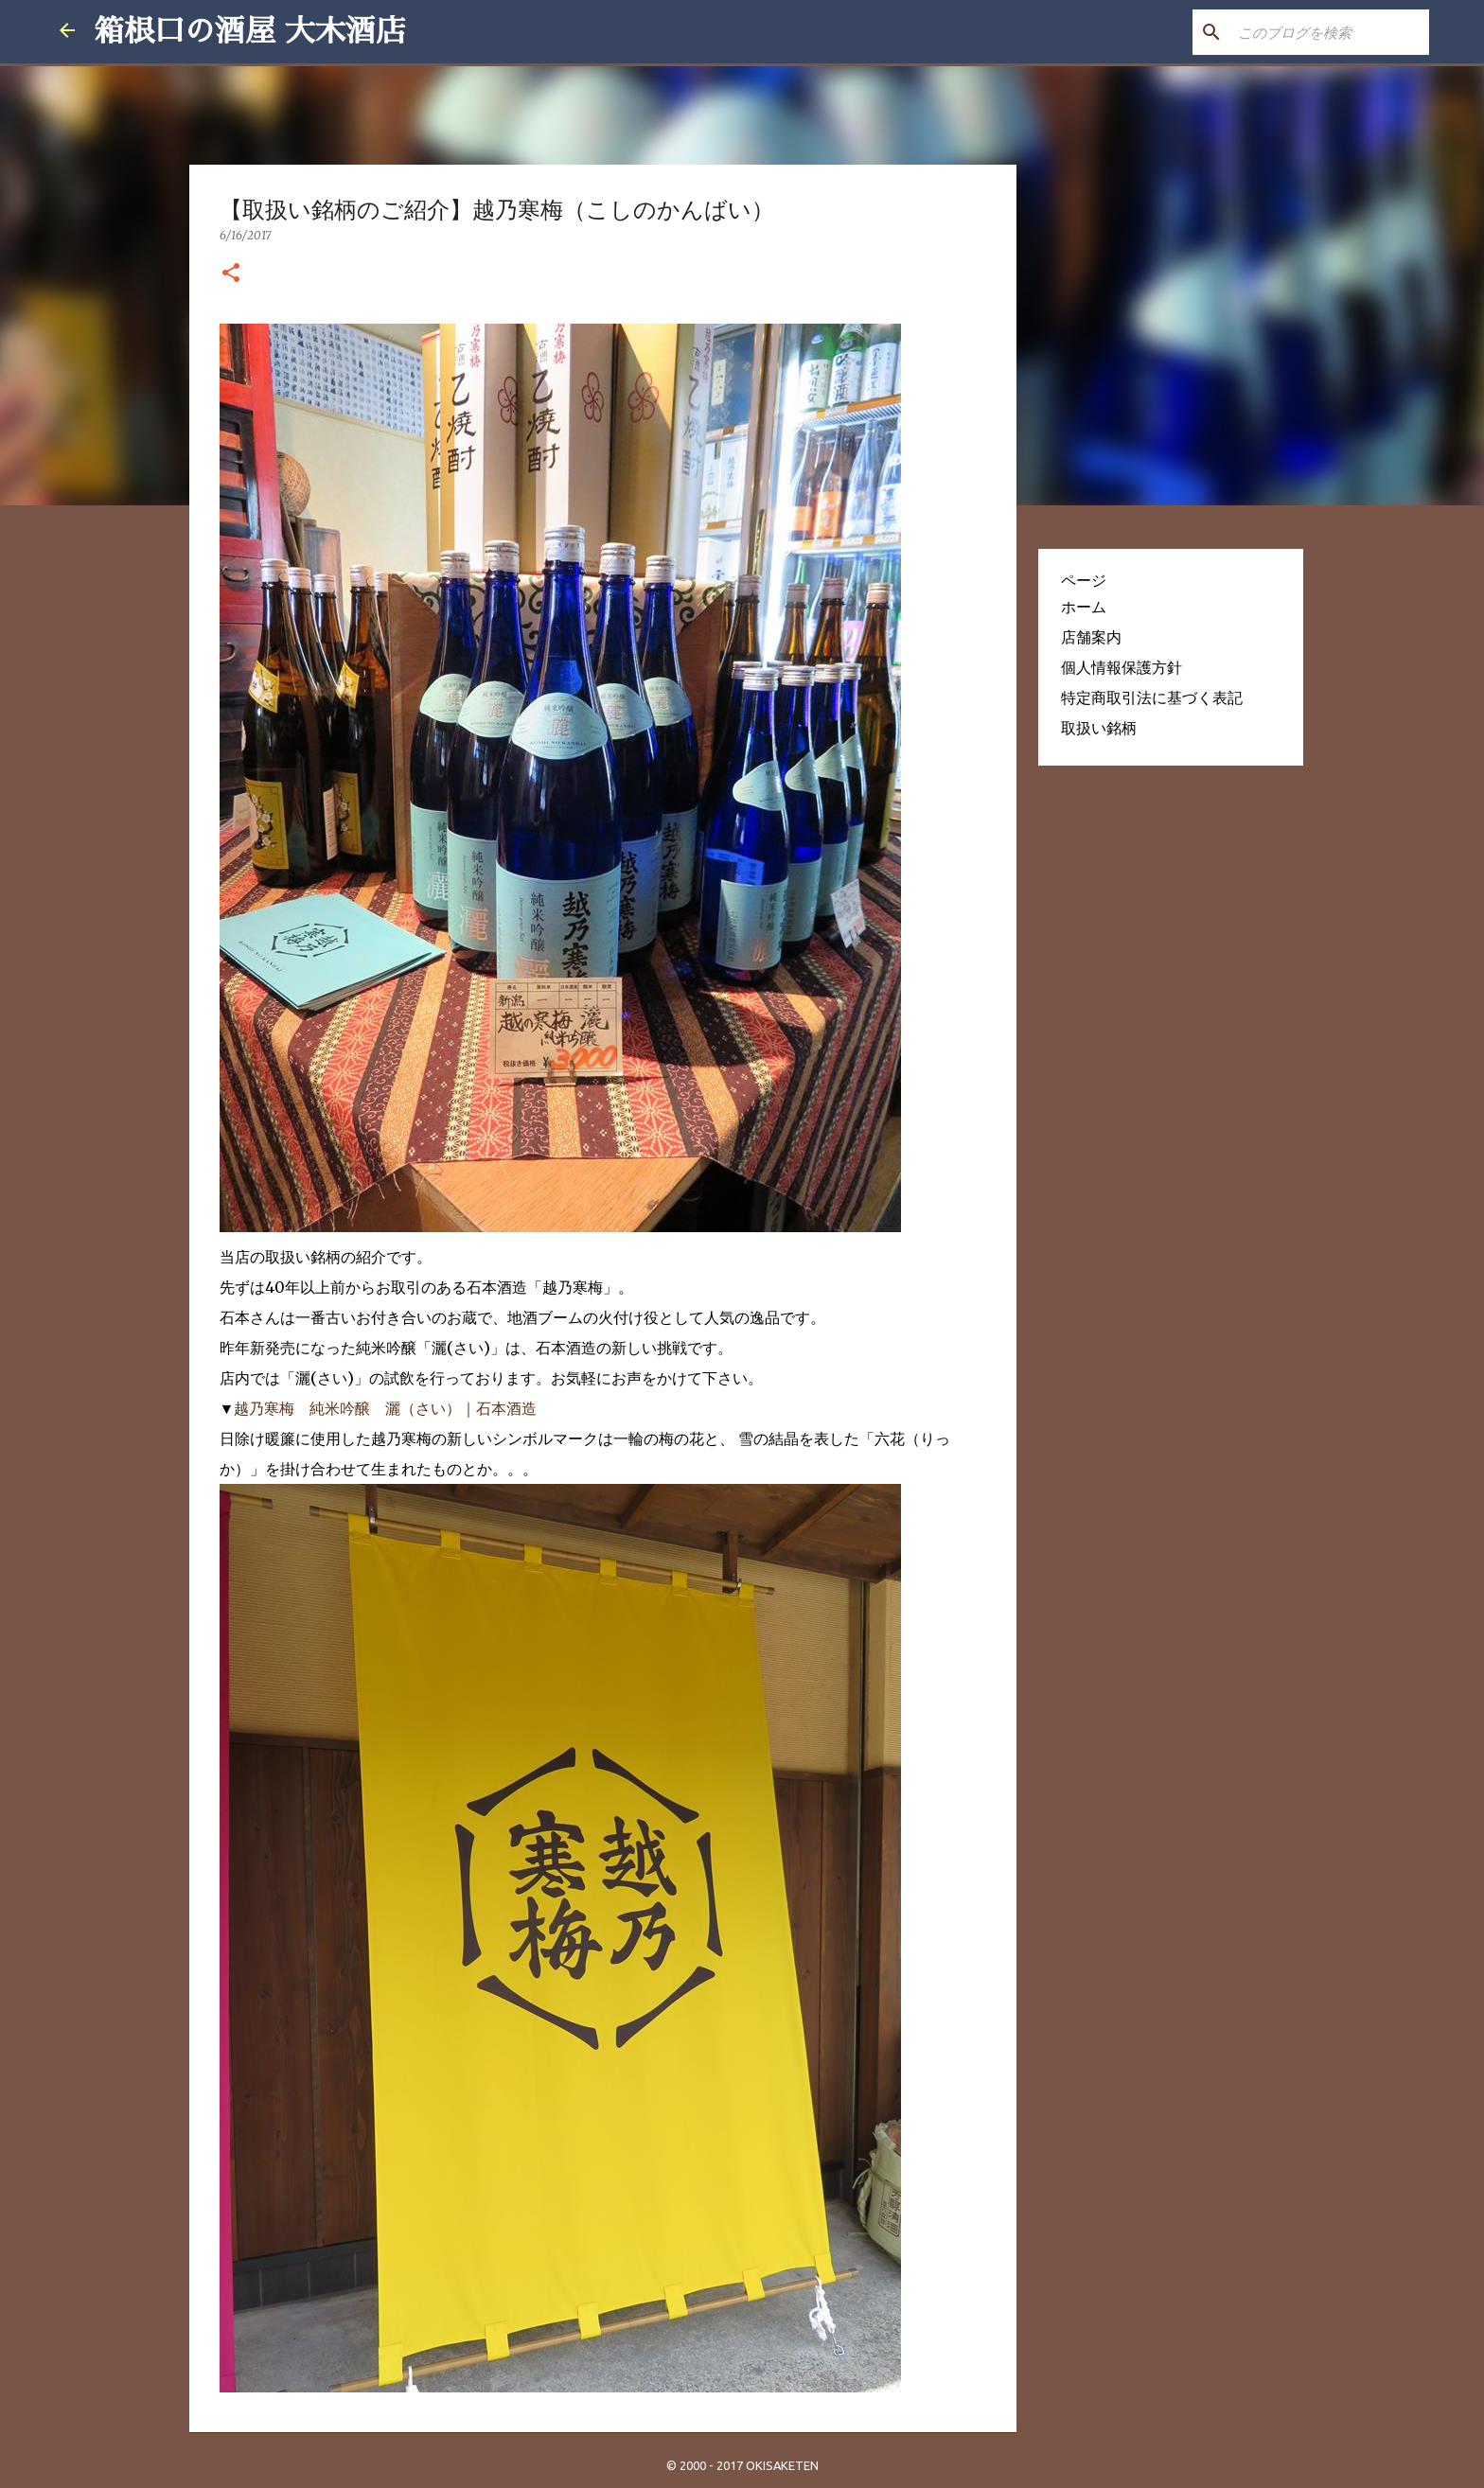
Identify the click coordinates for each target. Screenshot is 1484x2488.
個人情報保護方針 (1121, 667)
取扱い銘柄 (1099, 727)
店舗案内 (1091, 636)
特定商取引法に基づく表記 (1152, 697)
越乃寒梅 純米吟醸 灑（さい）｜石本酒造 (385, 1408)
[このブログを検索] (1329, 32)
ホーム (1083, 606)
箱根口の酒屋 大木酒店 (250, 31)
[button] (231, 273)
